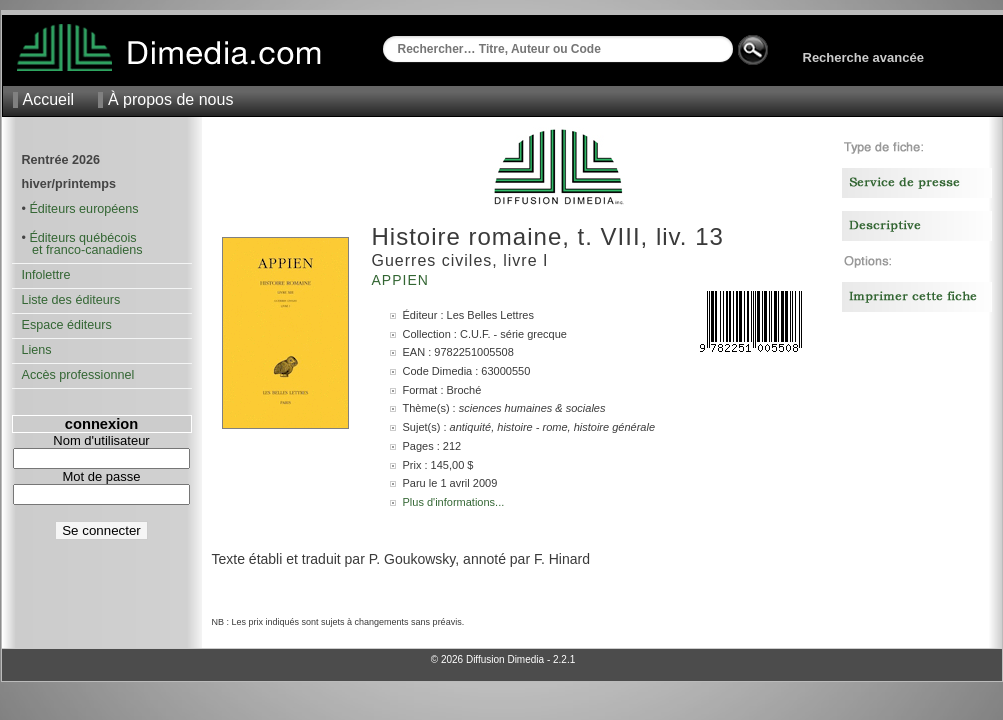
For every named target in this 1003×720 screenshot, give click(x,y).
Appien (403, 280)
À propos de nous (170, 99)
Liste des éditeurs (71, 300)
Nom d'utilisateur (101, 440)
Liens (37, 350)
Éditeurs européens (83, 209)
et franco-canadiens (82, 250)
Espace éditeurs (67, 325)
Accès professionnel (78, 375)
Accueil (49, 99)
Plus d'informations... (454, 502)
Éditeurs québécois (82, 238)
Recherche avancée (863, 57)
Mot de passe (101, 476)
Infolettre (46, 275)
